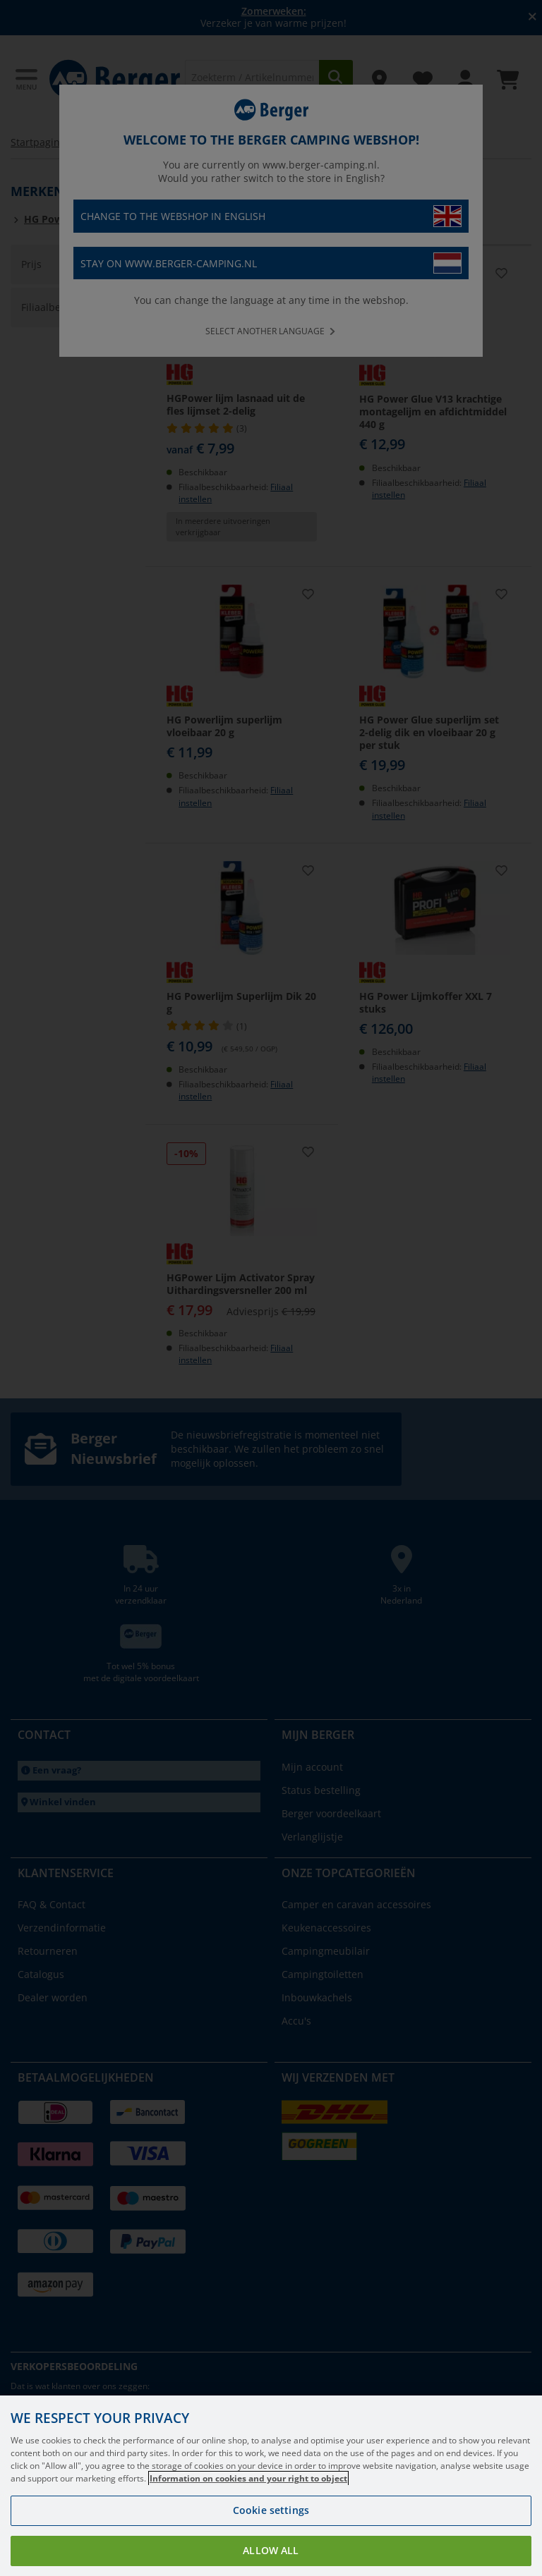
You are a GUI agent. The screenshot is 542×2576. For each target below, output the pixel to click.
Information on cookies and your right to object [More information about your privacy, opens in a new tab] (248, 2478)
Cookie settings (271, 2510)
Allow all (271, 2550)
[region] (271, 2485)
